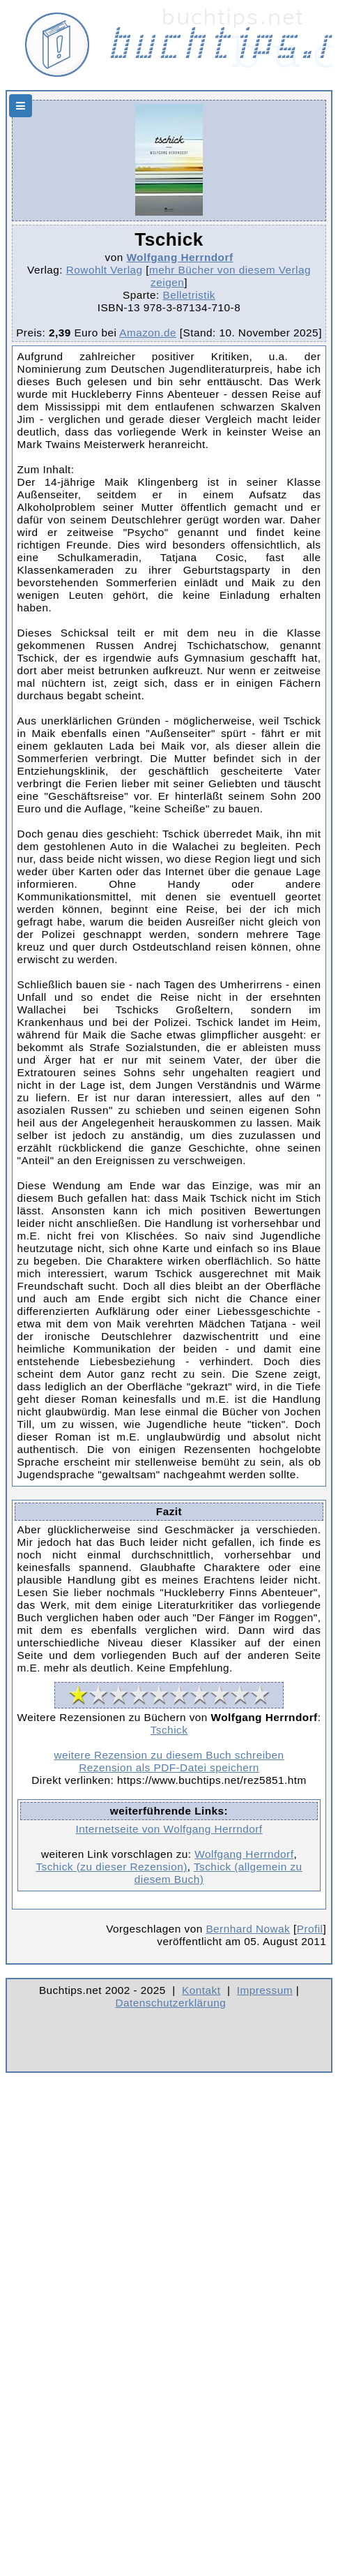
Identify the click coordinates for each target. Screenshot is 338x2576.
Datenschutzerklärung (171, 2003)
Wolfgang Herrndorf (179, 257)
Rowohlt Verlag (104, 270)
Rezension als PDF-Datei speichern (169, 1767)
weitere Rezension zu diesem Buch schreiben (169, 1755)
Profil (310, 1929)
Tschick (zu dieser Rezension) (111, 1867)
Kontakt (201, 1990)
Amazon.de (147, 332)
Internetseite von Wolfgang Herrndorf (168, 1829)
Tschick (169, 1730)
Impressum (265, 1990)
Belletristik (188, 295)
